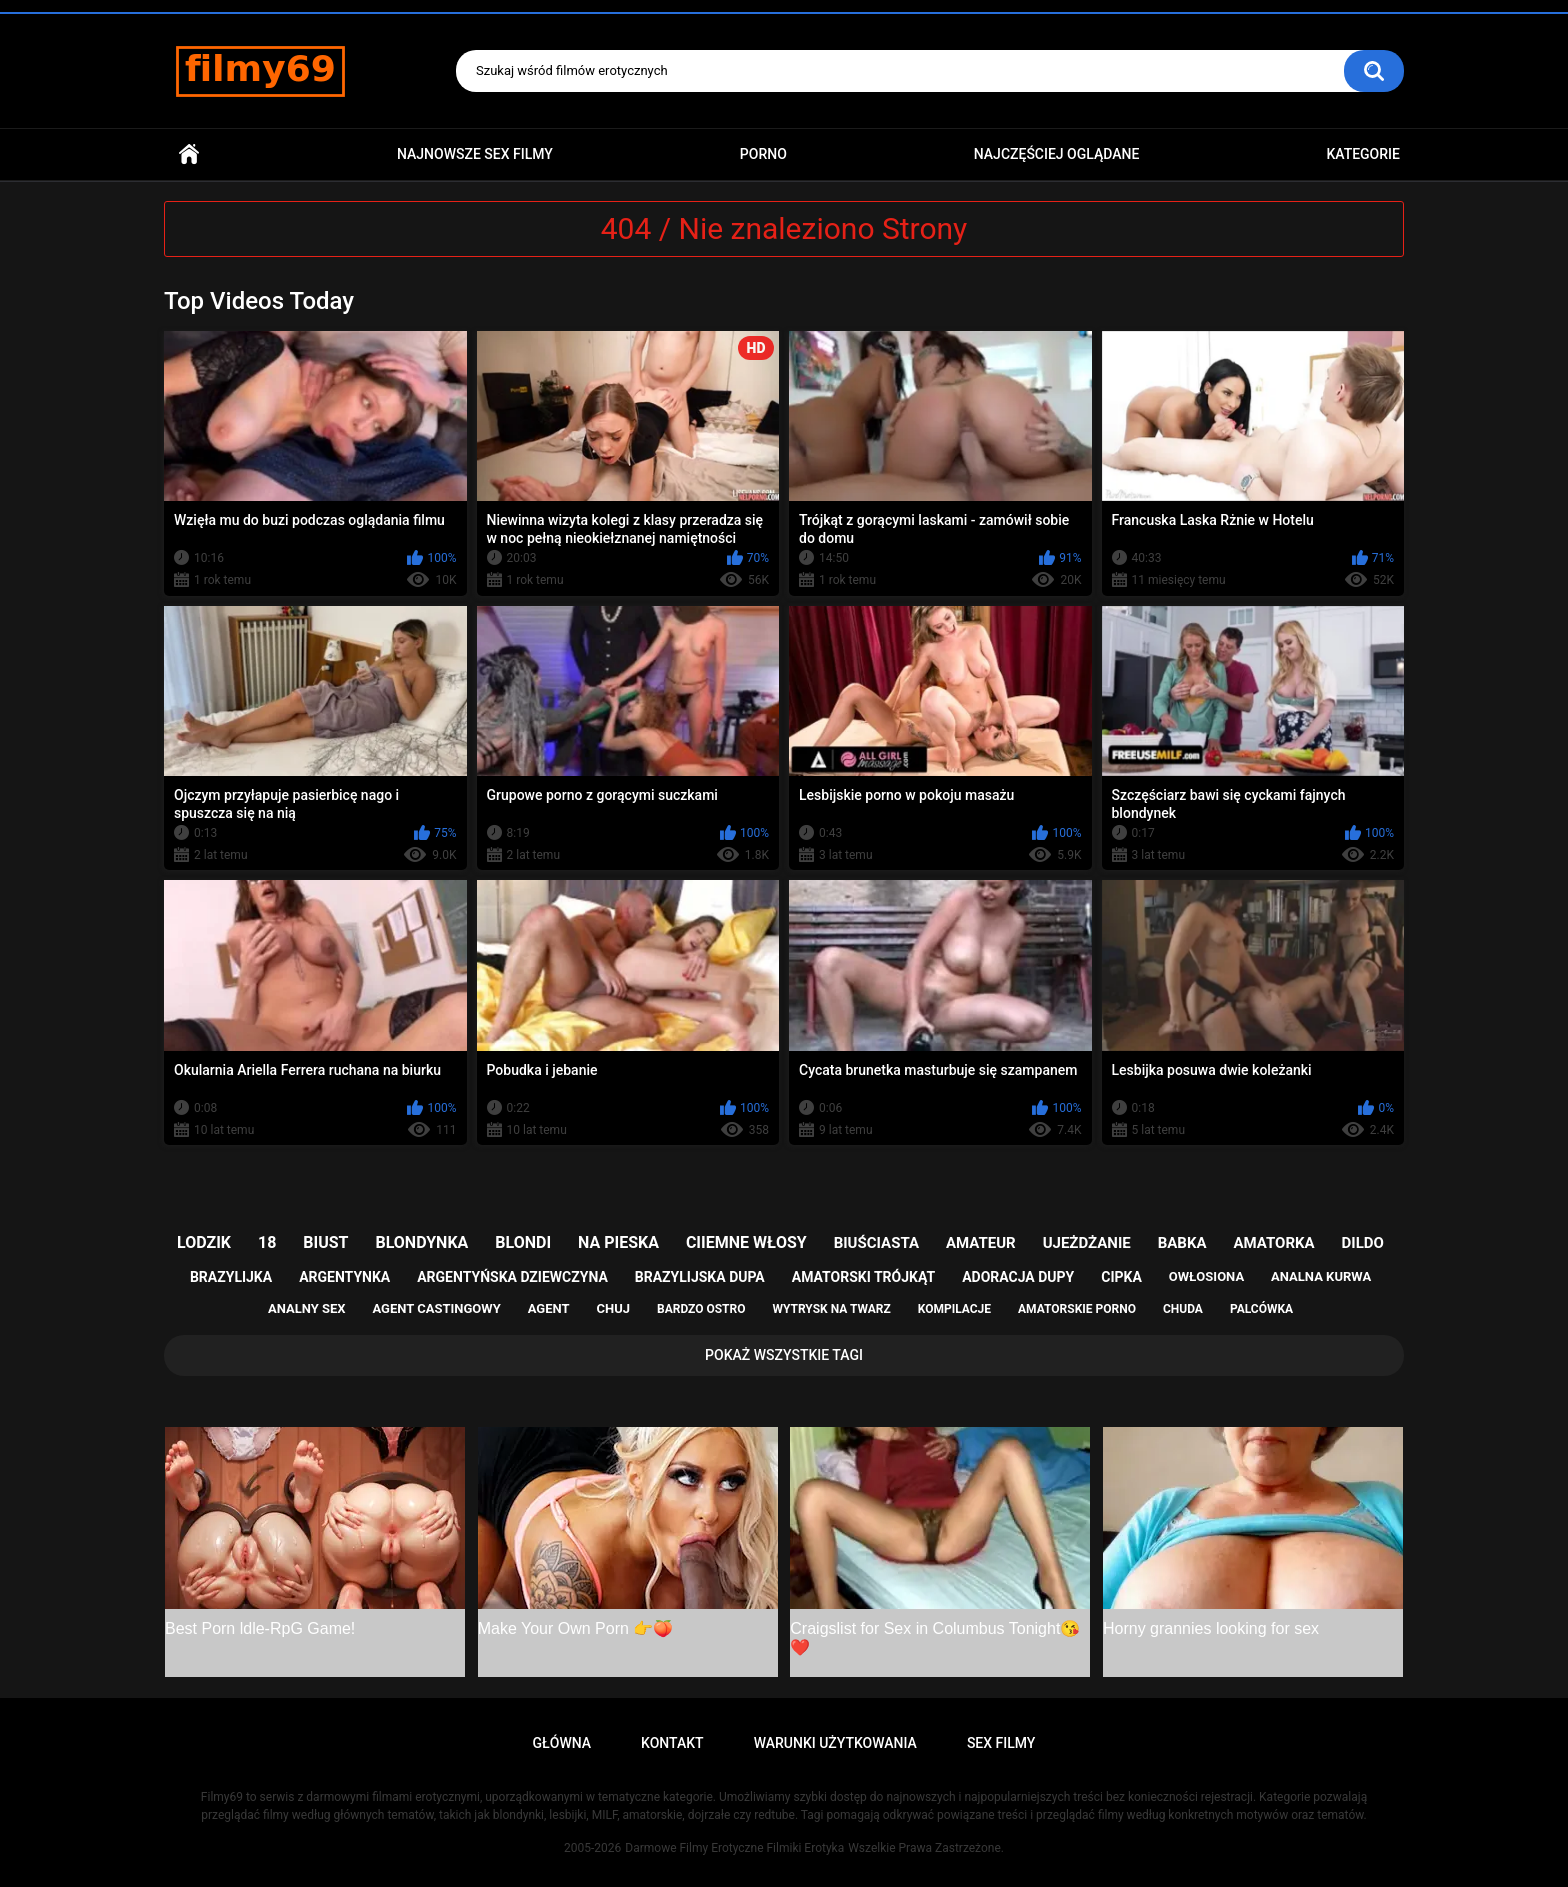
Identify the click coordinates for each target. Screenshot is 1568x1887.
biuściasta (876, 1243)
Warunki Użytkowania (835, 1743)
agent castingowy (436, 1308)
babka (1182, 1243)
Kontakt (672, 1743)
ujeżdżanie (1087, 1243)
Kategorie (1363, 154)
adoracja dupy (1018, 1277)
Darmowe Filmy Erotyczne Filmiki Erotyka (734, 1848)
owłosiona (1206, 1276)
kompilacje (954, 1309)
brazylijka (231, 1277)
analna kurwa (1321, 1276)
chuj (614, 1308)
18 (267, 1242)
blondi (523, 1242)
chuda (1183, 1309)
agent (549, 1308)
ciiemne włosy (746, 1242)
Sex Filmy (1001, 1743)
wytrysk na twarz (831, 1309)
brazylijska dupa (700, 1277)
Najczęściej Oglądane (1057, 154)
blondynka (421, 1242)
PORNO (763, 154)
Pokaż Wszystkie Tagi (784, 1355)
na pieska (618, 1242)
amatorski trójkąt (863, 1277)
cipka (1121, 1277)
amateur (981, 1243)
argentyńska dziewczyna (512, 1277)
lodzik (204, 1242)
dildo (1363, 1243)
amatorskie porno (1077, 1309)
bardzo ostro (701, 1309)
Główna (189, 154)
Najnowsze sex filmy (475, 154)
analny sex (307, 1308)
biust (325, 1242)
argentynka (344, 1277)
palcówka (1261, 1309)
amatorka (1273, 1243)
